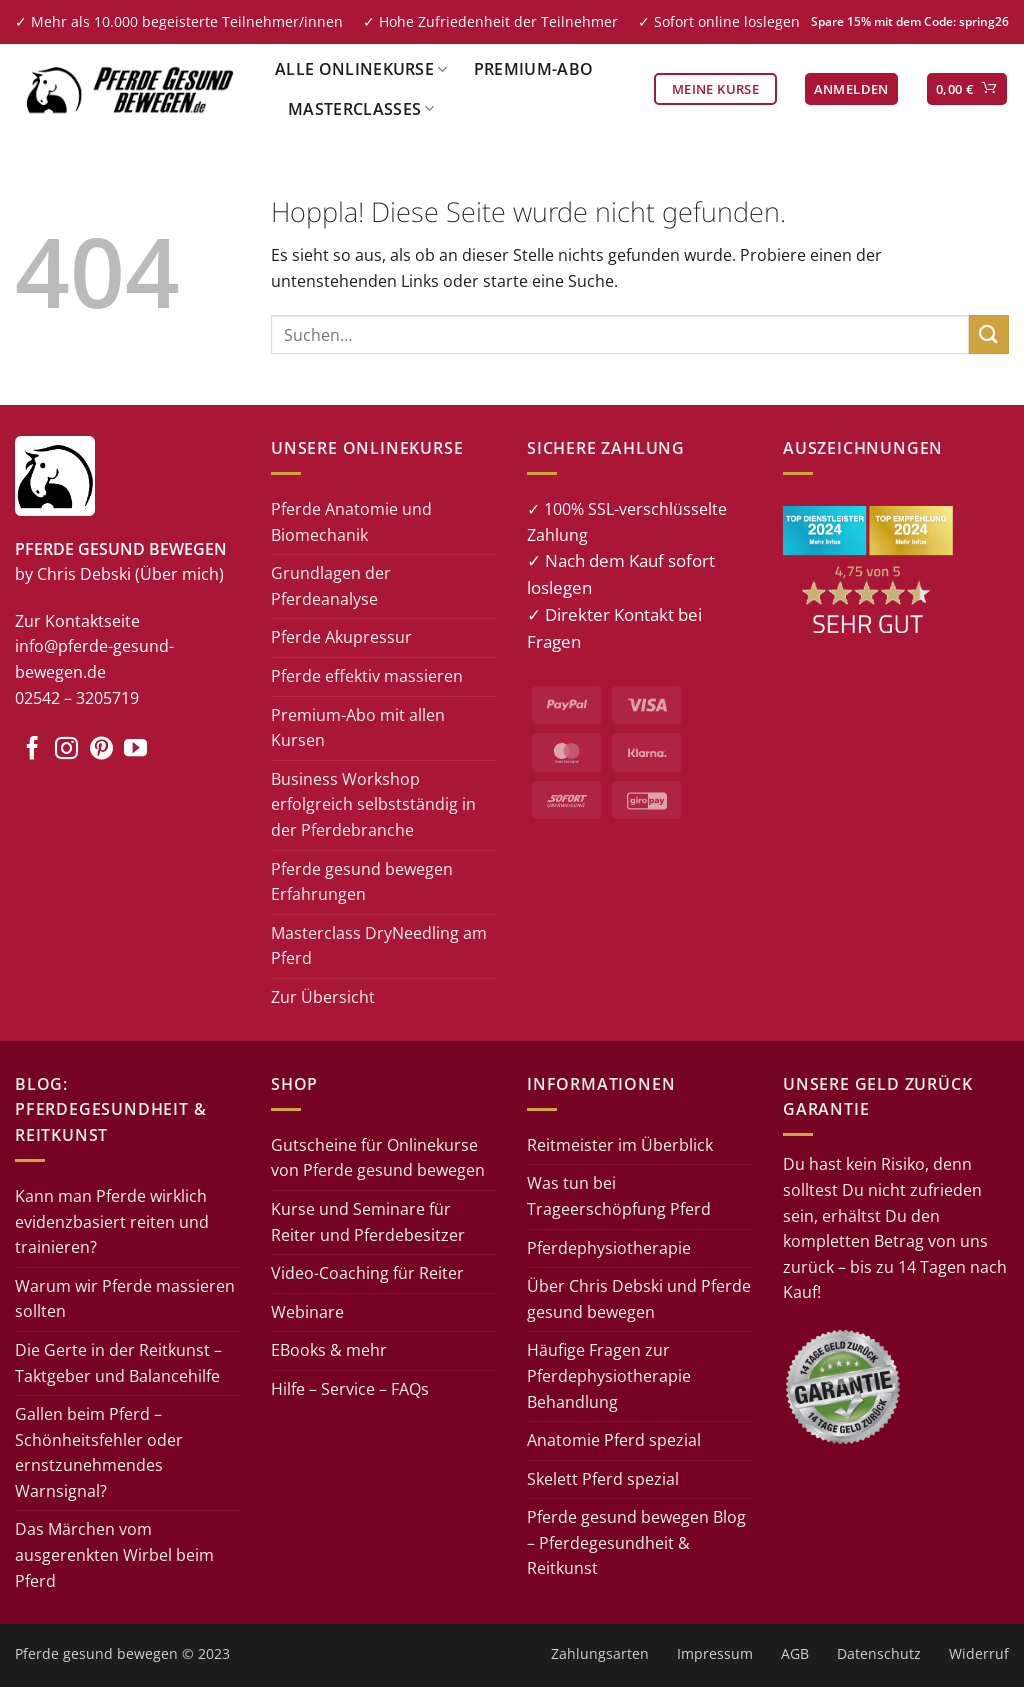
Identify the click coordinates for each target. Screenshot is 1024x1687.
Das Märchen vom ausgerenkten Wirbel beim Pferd (114, 1554)
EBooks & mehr (329, 1350)
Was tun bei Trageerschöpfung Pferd (619, 1196)
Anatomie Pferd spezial (614, 1440)
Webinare (307, 1312)
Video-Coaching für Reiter (367, 1273)
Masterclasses (361, 109)
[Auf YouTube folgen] (135, 750)
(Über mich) (179, 574)
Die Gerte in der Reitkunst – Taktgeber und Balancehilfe (118, 1363)
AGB (795, 1653)
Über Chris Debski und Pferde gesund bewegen (639, 1299)
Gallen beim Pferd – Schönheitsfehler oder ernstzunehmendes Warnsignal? (99, 1452)
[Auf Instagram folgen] (66, 750)
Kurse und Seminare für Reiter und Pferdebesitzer (368, 1222)
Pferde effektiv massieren (367, 676)
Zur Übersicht (323, 997)
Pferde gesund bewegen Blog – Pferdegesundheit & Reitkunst (636, 1542)
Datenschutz (879, 1653)
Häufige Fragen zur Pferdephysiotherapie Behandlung (609, 1375)
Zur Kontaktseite (77, 621)
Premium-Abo (534, 69)
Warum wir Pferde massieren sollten (125, 1299)
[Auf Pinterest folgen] (101, 750)
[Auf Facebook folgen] (32, 750)
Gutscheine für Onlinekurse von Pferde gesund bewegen (378, 1158)
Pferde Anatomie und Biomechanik (351, 522)
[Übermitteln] (989, 334)
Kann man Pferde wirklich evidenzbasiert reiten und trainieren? (112, 1221)
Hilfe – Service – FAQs (350, 1389)
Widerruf (979, 1653)
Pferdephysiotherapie (609, 1248)
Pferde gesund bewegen (96, 1653)
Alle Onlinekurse (361, 69)
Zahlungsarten (600, 1653)
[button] (851, 89)
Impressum (715, 1653)
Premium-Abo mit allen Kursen (358, 728)
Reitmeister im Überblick (620, 1145)
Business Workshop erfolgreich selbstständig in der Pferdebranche (373, 804)
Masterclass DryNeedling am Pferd (379, 946)
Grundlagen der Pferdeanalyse (331, 586)
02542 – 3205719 (77, 698)
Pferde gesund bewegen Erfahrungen (362, 882)
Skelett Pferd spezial (603, 1479)
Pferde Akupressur (341, 637)
